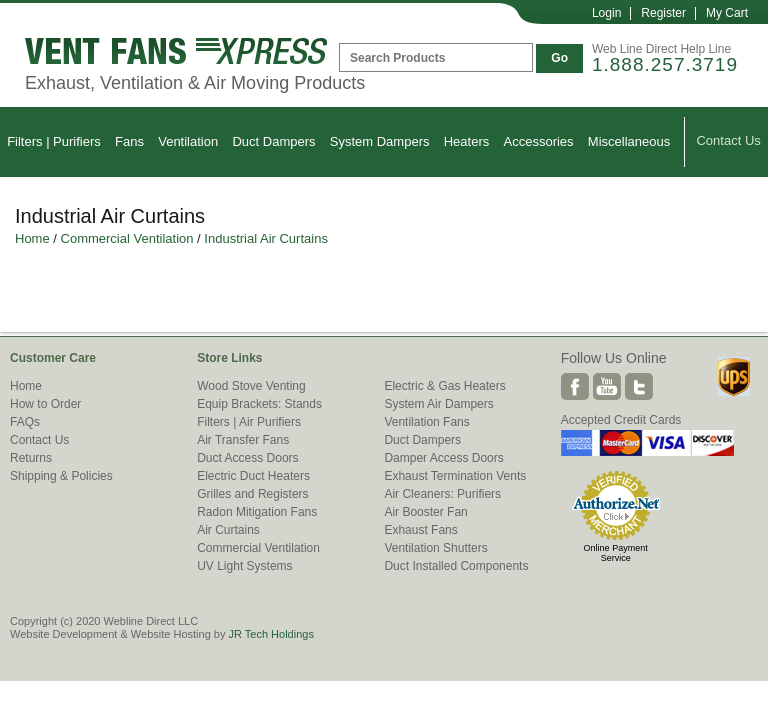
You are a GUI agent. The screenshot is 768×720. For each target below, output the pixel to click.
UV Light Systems (244, 566)
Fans (129, 141)
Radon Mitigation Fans (257, 512)
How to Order (45, 404)
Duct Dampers (273, 141)
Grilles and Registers (252, 494)
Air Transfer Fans (243, 440)
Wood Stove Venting (251, 386)
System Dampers (380, 141)
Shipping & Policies (61, 476)
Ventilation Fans (426, 422)
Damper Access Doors (443, 458)
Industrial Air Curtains (266, 238)
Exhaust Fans (420, 530)
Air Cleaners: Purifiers (442, 494)
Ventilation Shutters (435, 548)
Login (606, 13)
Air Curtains (228, 530)
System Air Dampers (438, 404)
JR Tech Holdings (270, 634)
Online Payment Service (616, 553)
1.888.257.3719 (665, 64)
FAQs (25, 422)
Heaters (467, 141)
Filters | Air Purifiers (249, 422)
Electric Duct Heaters (253, 476)
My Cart (727, 13)
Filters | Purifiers (54, 141)
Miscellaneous (629, 141)
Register (663, 13)
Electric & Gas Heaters (444, 386)
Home (32, 238)
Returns (31, 458)
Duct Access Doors (247, 458)
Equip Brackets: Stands (259, 404)
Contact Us (728, 140)
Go (559, 58)
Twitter (639, 386)
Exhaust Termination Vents (455, 476)
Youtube (607, 386)
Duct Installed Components (456, 566)
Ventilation (188, 141)
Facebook (575, 386)
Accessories (539, 141)
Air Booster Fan (425, 512)
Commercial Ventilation (127, 238)
